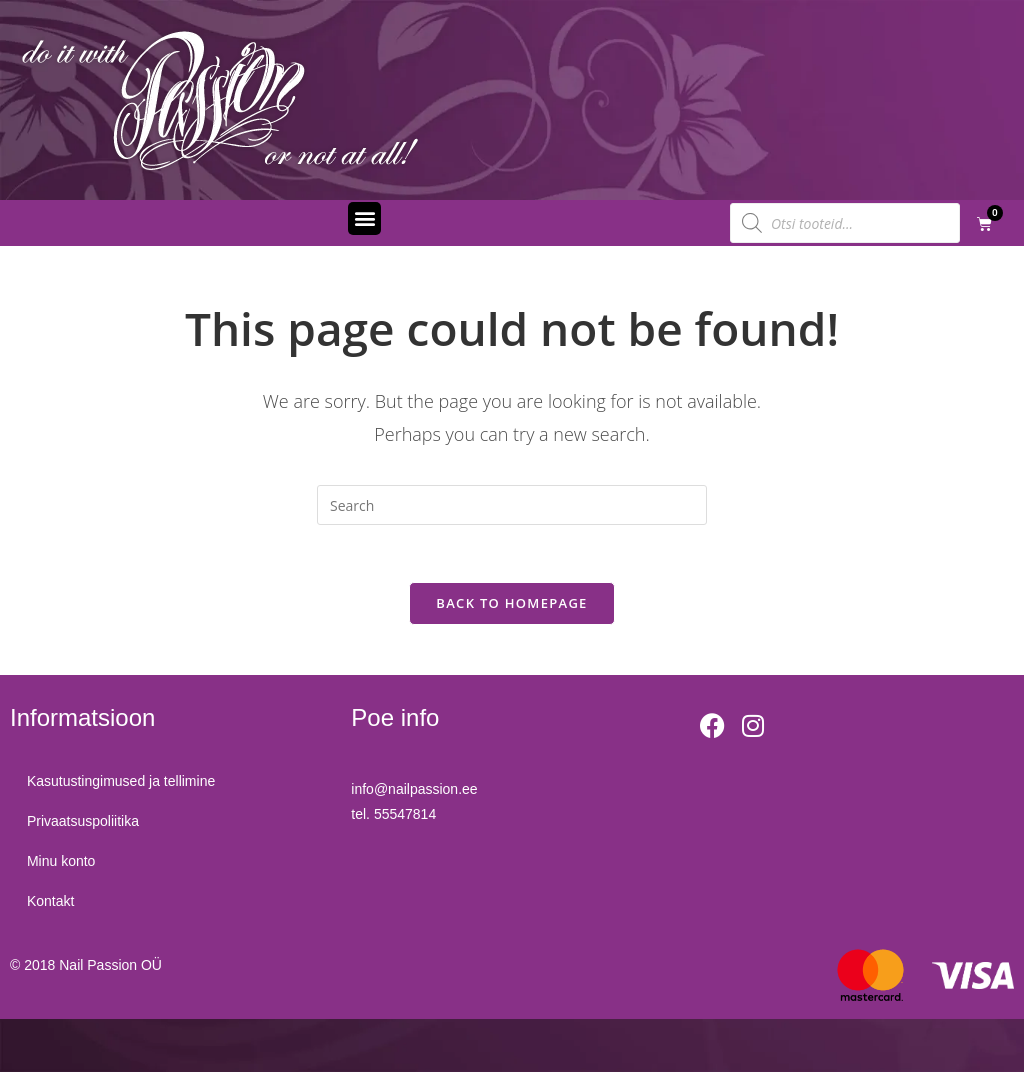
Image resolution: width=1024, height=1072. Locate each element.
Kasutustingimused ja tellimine (124, 785)
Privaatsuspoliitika (86, 825)
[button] (364, 218)
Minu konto (64, 865)
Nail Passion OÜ (110, 968)
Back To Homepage (511, 606)
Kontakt (53, 905)
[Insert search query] (512, 505)
